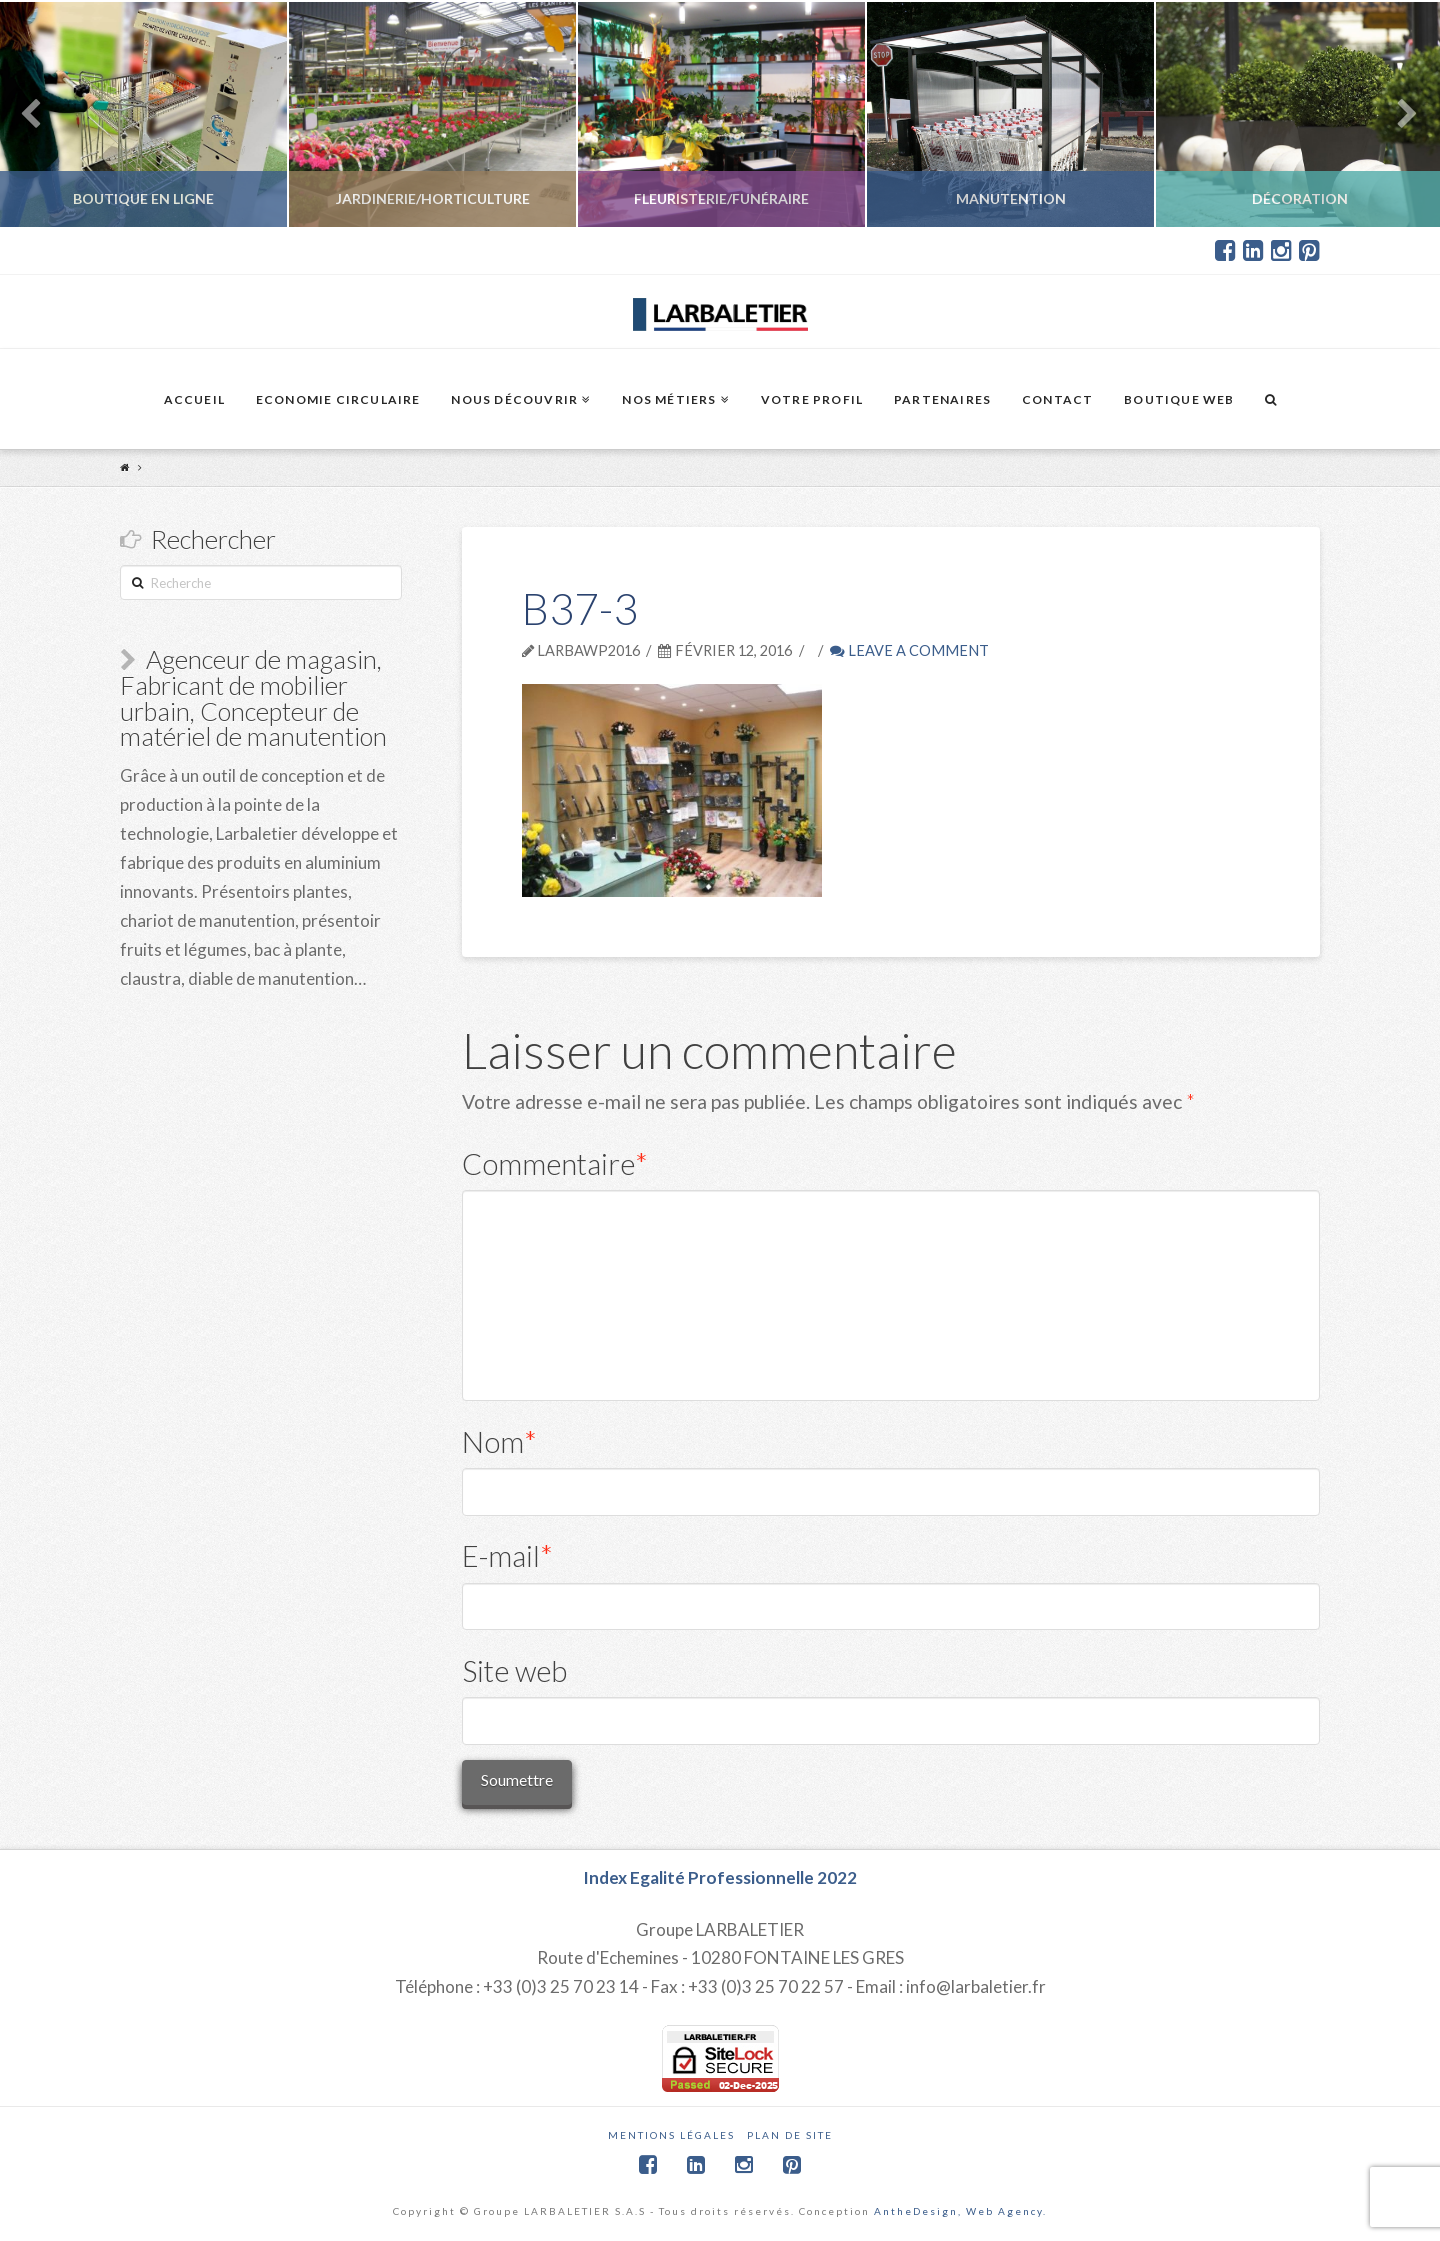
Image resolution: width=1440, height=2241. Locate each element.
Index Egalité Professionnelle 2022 (720, 1877)
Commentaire (555, 1163)
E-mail (508, 1555)
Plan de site (790, 2135)
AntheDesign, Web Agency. (960, 2211)
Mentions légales (671, 2135)
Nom (500, 1441)
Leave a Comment (909, 650)
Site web (514, 1670)
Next (1397, 114)
